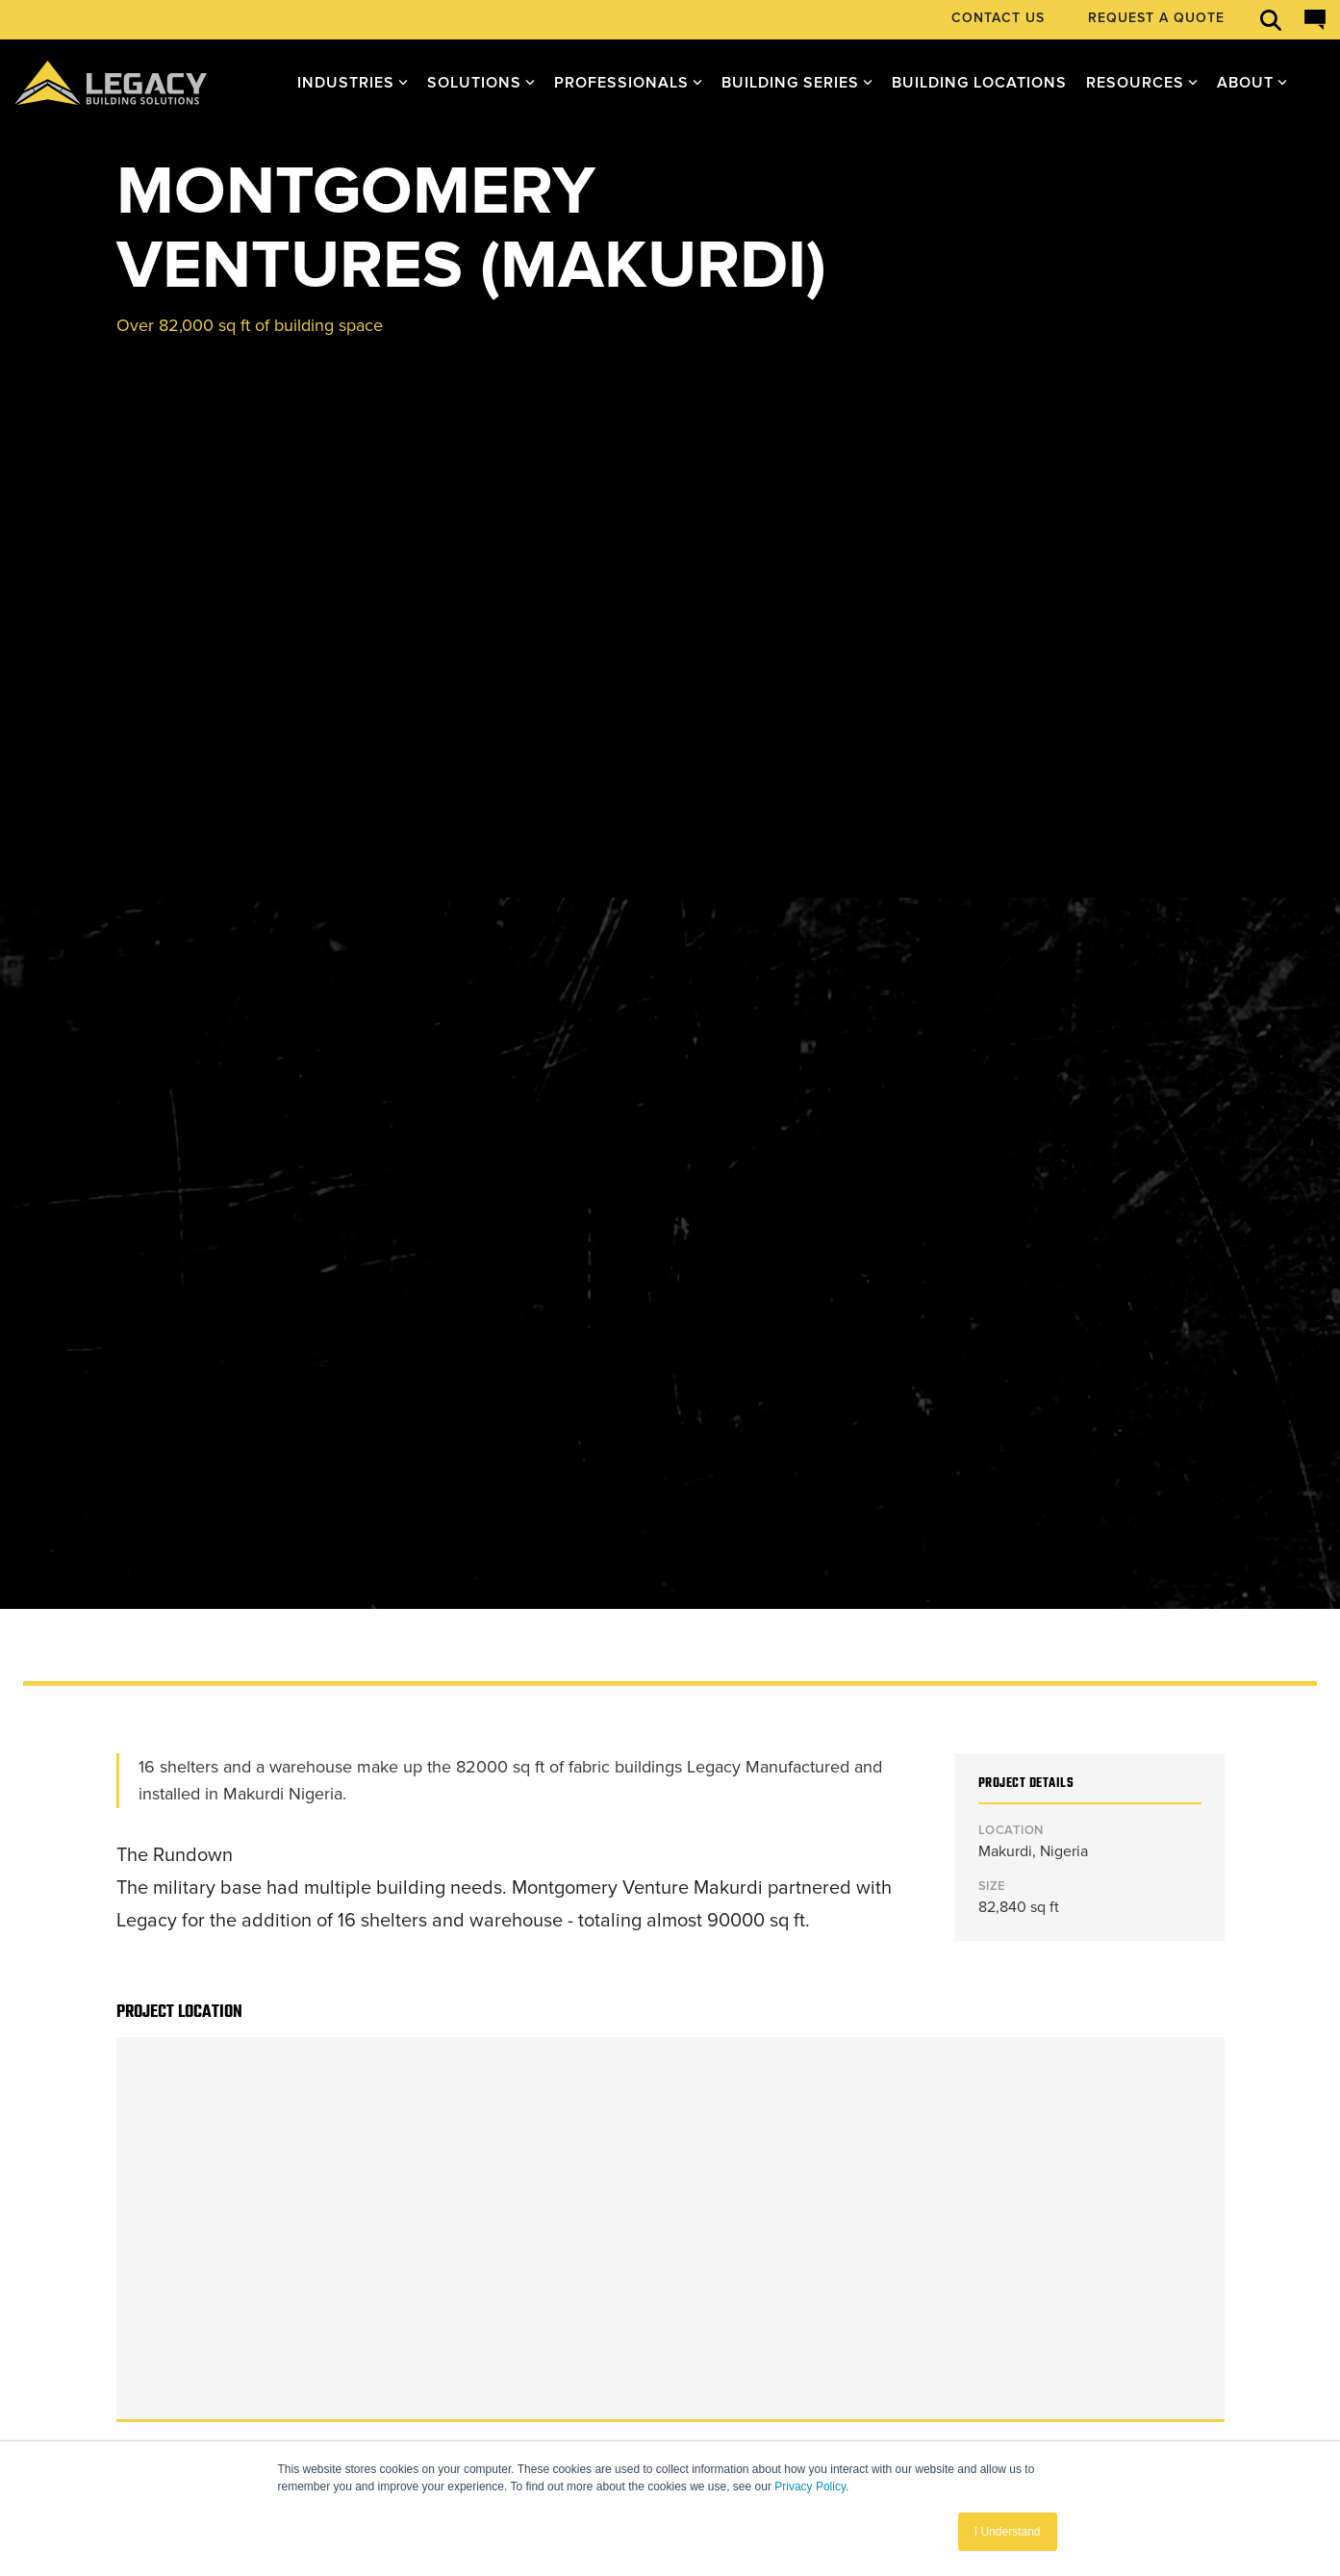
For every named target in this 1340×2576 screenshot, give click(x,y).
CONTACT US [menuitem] (998, 18)
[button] (1011, 2345)
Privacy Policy (810, 2486)
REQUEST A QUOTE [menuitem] (1156, 18)
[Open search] (1271, 19)
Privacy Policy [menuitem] (122, 2400)
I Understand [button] (1007, 2531)
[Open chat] (1315, 20)
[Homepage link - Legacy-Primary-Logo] (178, 2365)
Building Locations (979, 82)
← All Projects (168, 1848)
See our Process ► (183, 2130)
